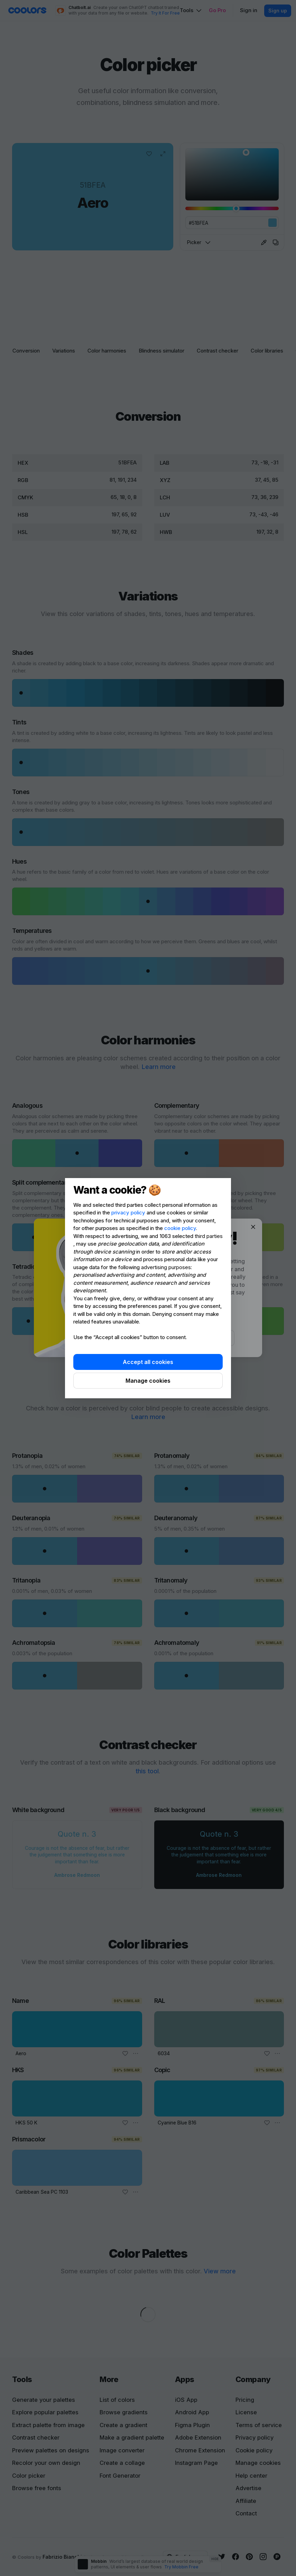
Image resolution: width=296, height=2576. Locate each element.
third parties (209, 1236)
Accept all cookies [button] (148, 1361)
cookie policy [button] (180, 1228)
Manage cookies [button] (148, 1380)
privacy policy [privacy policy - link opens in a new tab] (128, 1212)
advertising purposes (166, 1267)
